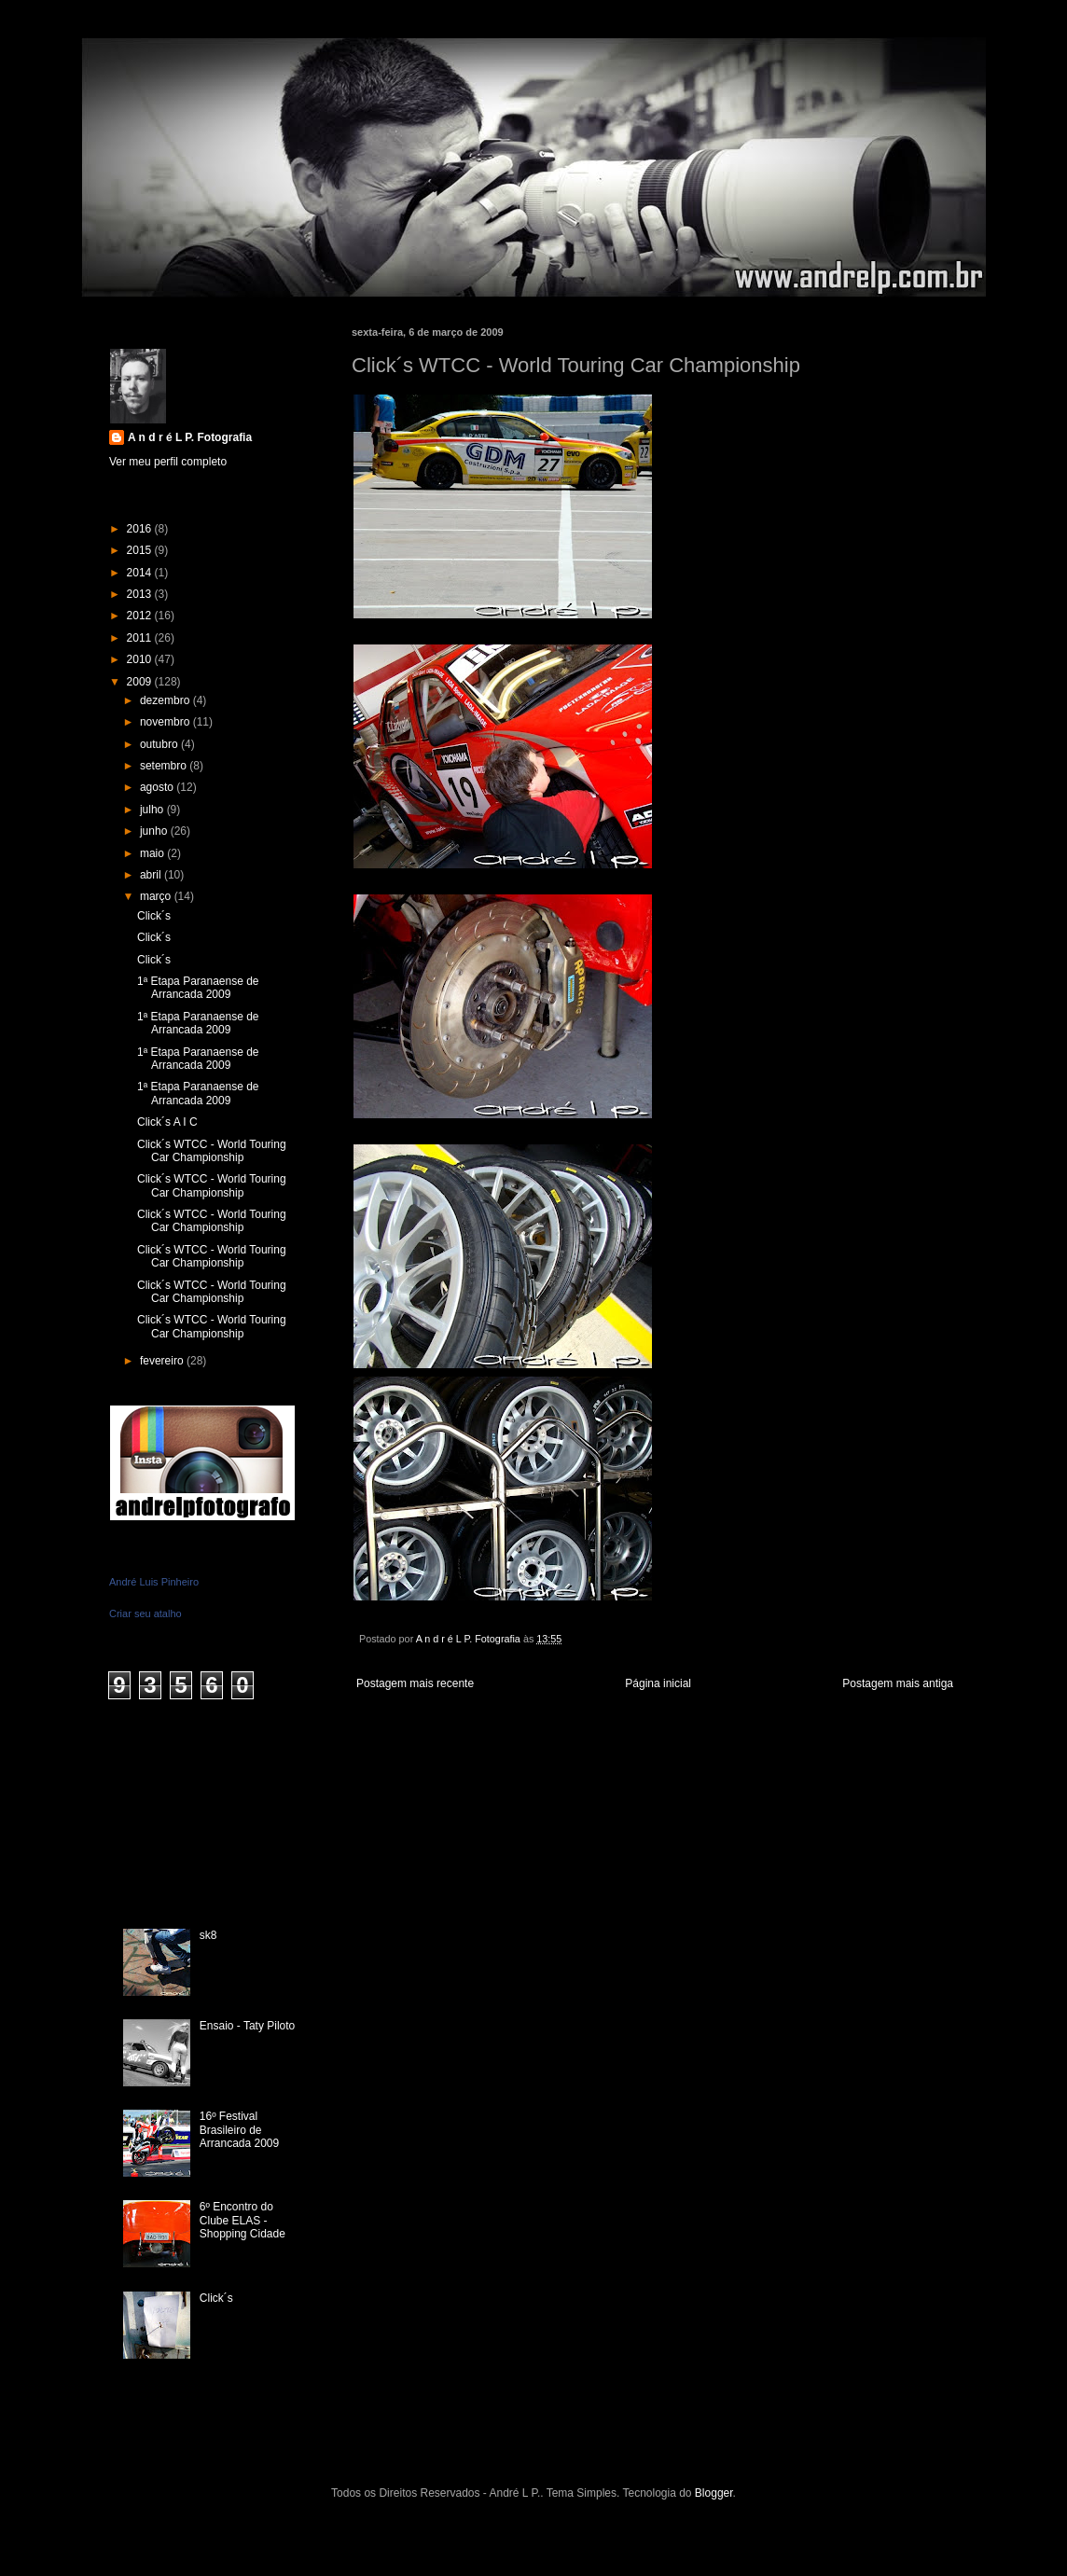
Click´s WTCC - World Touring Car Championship (211, 1151)
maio (153, 853)
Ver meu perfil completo (168, 461)
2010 (141, 659)
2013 (141, 594)
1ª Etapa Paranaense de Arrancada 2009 (198, 988)
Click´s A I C (167, 1122)
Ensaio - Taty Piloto (248, 2025)
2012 (141, 615)
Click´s (154, 915)
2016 (141, 528)
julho (153, 809)
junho (155, 831)
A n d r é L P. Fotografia (190, 437)
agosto (158, 787)
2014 (141, 572)
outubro (160, 744)
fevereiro (163, 1360)
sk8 (208, 1935)
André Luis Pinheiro (154, 1581)
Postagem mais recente (415, 1683)
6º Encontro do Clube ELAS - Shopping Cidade (242, 2220)
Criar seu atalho (145, 1613)
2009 (141, 681)
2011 (141, 637)
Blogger (714, 2493)
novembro (166, 721)
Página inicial (658, 1683)
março (157, 896)
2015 (141, 550)
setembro (164, 765)
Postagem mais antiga (897, 1683)
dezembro (166, 700)
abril (152, 874)
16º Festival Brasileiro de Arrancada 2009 (239, 2130)
